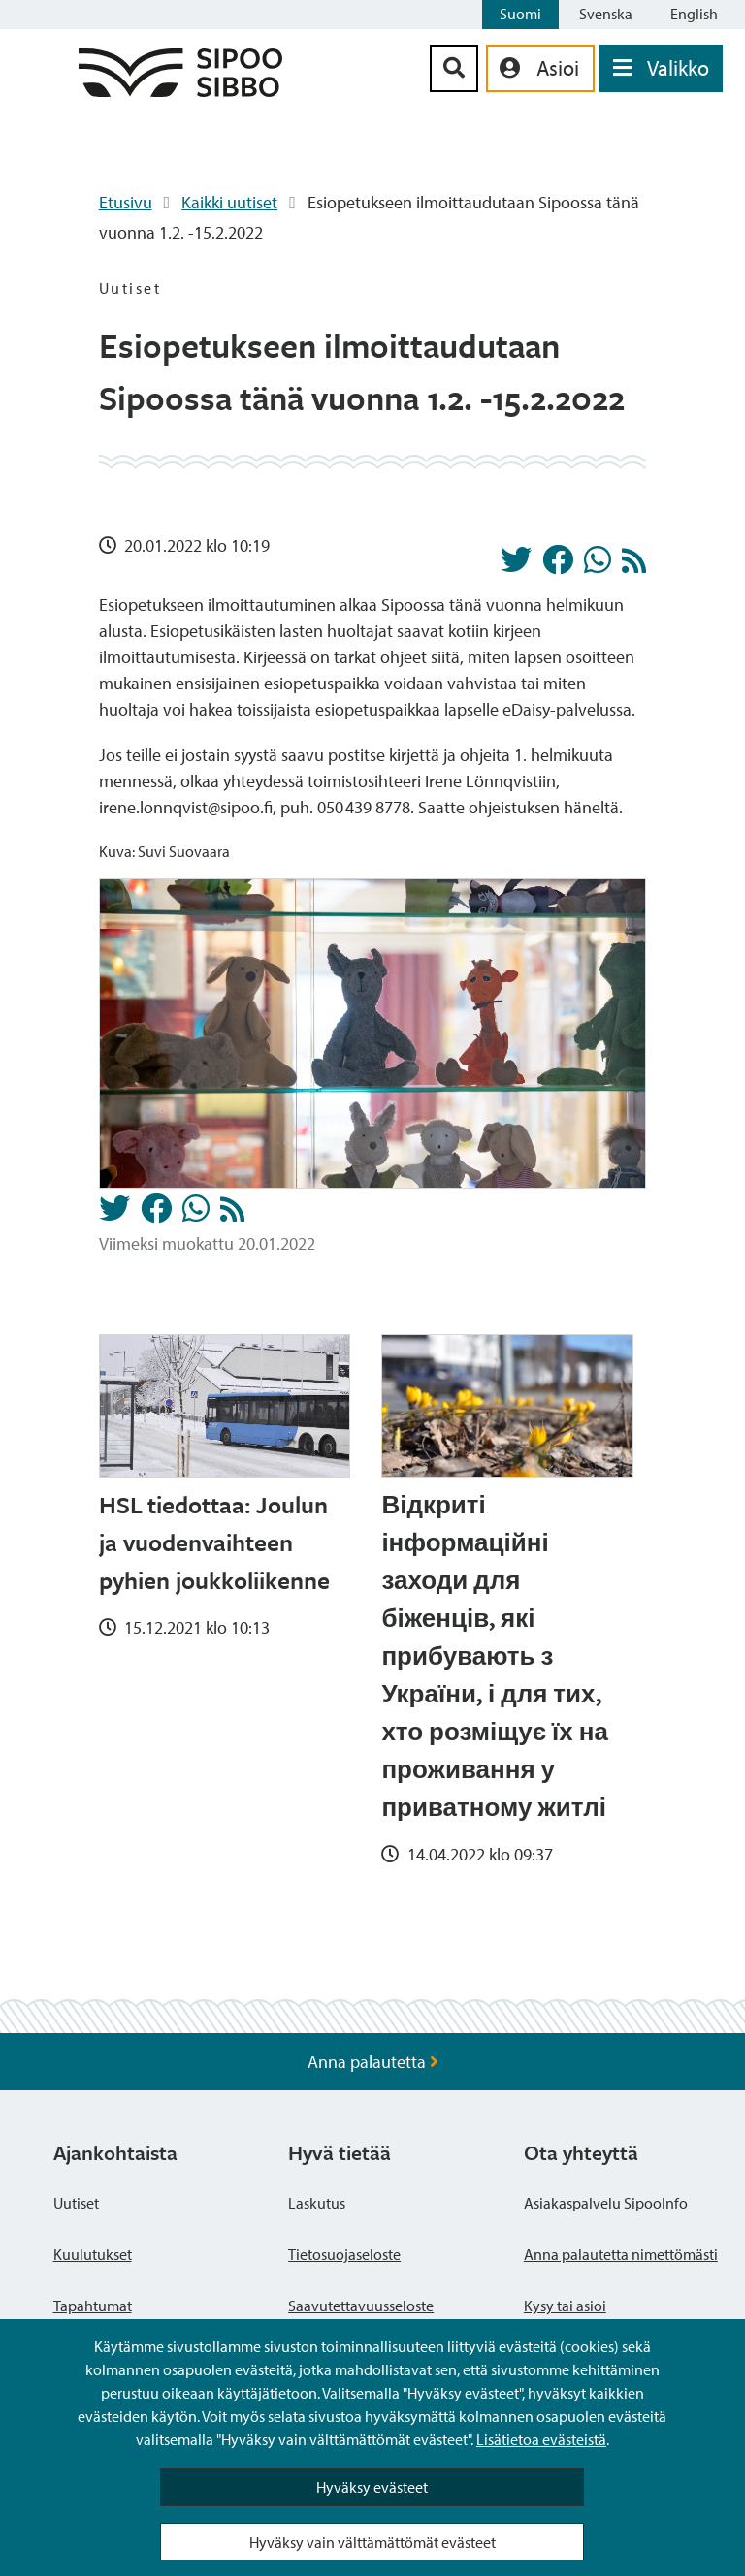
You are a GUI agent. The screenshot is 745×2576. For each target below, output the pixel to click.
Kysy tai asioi (565, 2305)
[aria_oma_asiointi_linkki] (540, 68)
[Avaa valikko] (661, 68)
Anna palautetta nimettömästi (621, 2254)
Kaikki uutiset (229, 202)
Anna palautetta (373, 2062)
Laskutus (316, 2202)
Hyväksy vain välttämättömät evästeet (372, 2542)
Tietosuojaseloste (344, 2254)
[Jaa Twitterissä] (516, 565)
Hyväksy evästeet (372, 2486)
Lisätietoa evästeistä (541, 2439)
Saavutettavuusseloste (361, 2305)
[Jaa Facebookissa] (557, 565)
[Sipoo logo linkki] (180, 91)
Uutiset (76, 2202)
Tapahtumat (92, 2305)
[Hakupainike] (454, 68)
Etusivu (125, 202)
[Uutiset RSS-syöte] (634, 566)
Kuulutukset (92, 2254)
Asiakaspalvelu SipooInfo (606, 2202)
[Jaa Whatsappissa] (597, 565)
